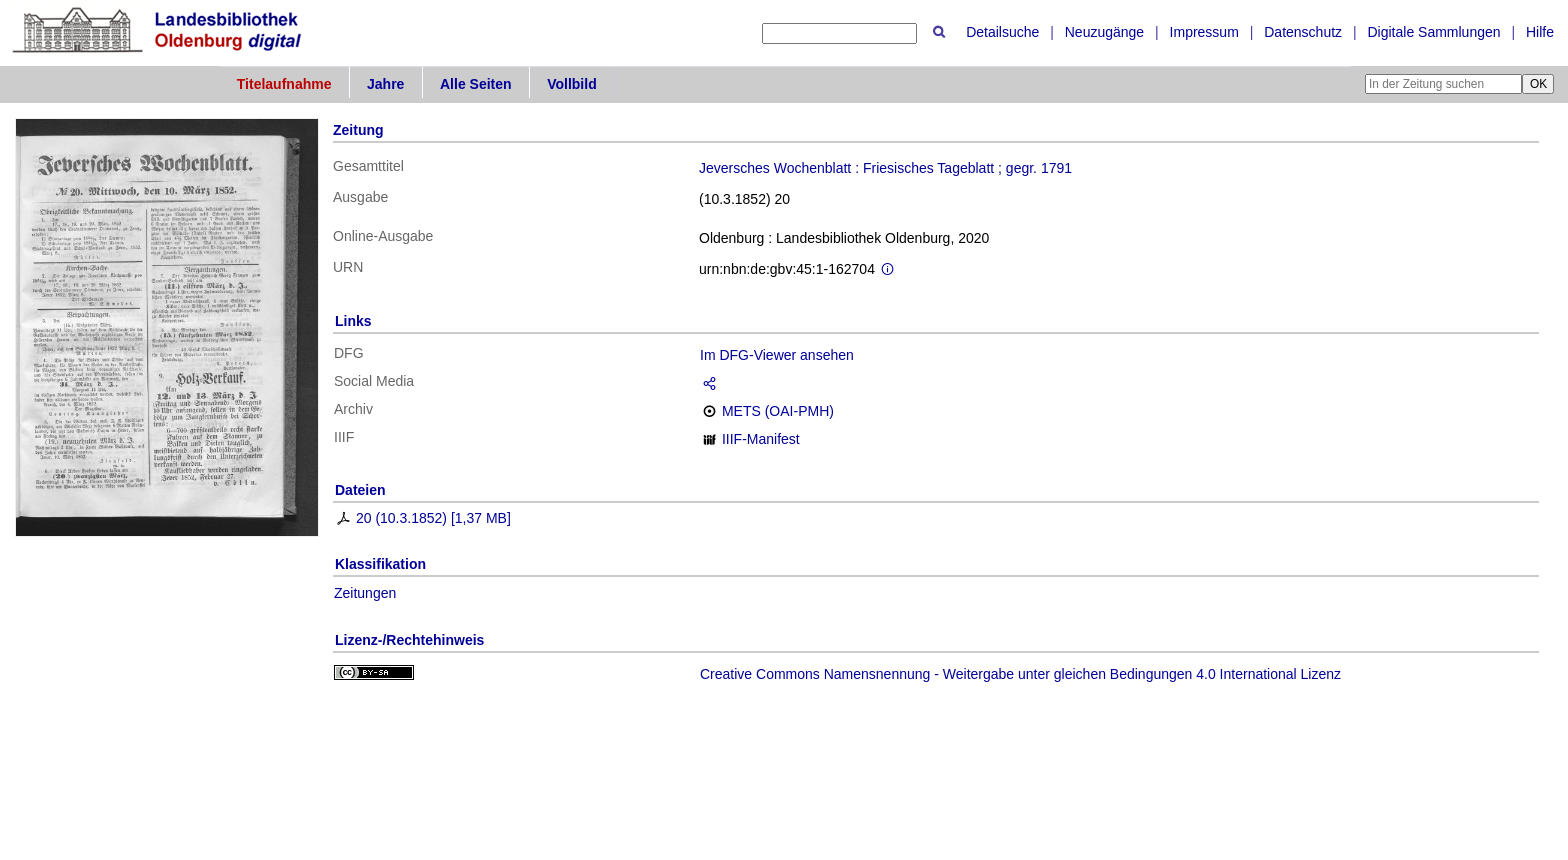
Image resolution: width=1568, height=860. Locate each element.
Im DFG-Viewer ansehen (777, 355)
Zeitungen (365, 593)
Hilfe (1540, 32)
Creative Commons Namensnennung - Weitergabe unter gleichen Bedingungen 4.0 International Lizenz (1020, 674)
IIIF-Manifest (761, 439)
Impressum (1204, 32)
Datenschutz (1303, 32)
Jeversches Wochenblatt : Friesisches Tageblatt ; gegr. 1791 (885, 168)
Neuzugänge (1104, 32)
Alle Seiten (476, 84)
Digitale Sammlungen (1433, 32)
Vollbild (572, 84)
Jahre (385, 84)
